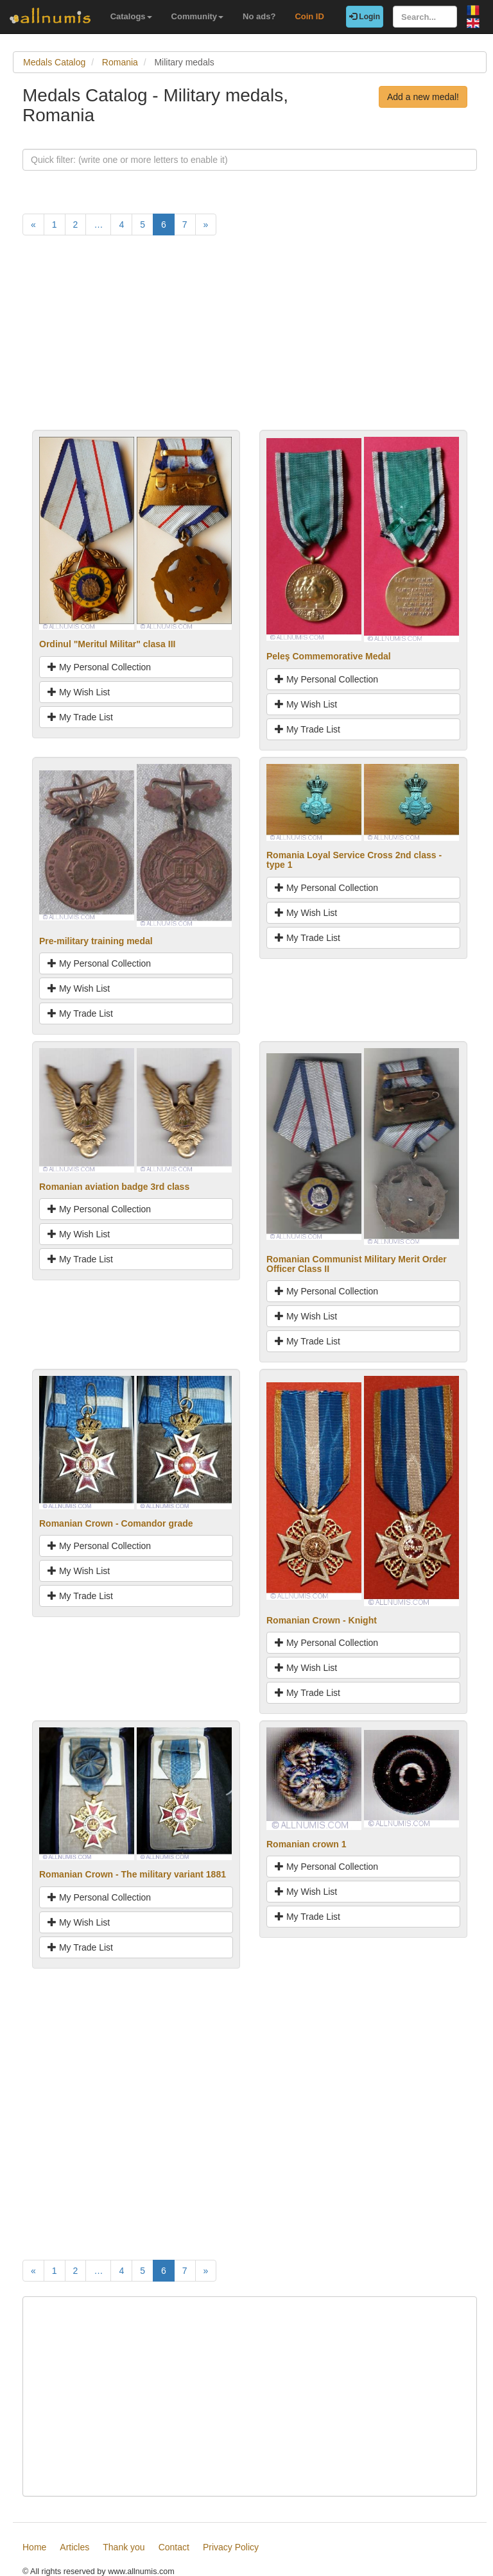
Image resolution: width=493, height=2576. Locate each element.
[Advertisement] (249, 340)
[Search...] (425, 17)
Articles (74, 2547)
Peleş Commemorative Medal (328, 656)
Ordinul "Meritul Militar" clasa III (107, 644)
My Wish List (79, 692)
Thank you (123, 2547)
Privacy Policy (231, 2547)
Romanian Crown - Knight (321, 1620)
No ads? (259, 16)
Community (197, 16)
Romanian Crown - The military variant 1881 (132, 1874)
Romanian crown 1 (306, 1844)
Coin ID (309, 16)
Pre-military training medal (96, 941)
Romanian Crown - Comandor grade (116, 1523)
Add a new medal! (423, 97)
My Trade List (80, 717)
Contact (174, 2547)
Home (34, 2547)
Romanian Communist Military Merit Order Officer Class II (356, 1264)
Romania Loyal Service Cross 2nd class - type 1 (354, 860)
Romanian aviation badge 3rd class (114, 1187)
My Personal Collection (99, 667)
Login (364, 16)
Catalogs (131, 16)
